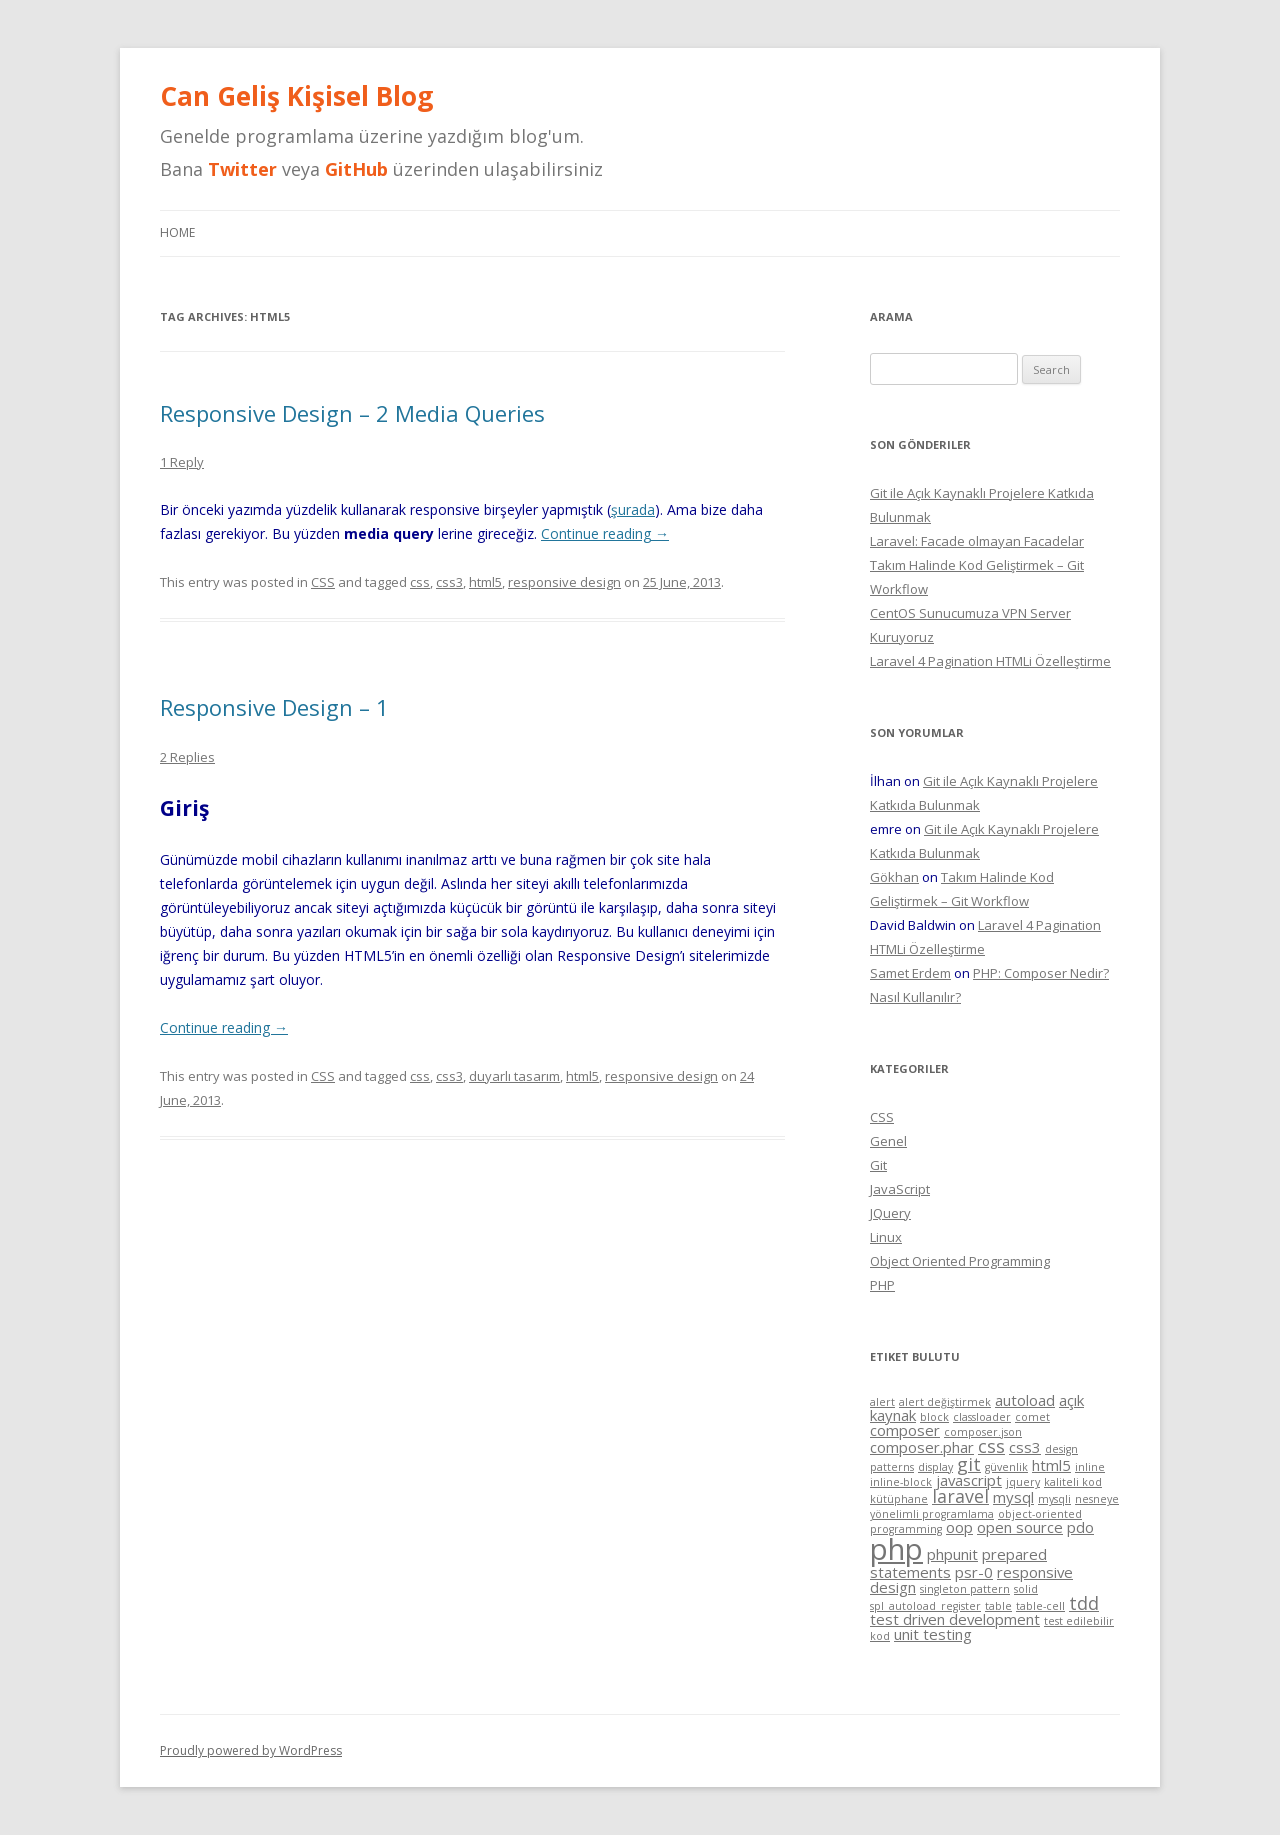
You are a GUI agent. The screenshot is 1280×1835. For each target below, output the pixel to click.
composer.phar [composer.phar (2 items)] (922, 1447)
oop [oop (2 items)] (959, 1527)
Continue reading (605, 533)
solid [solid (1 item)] (1026, 1589)
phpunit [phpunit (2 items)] (952, 1554)
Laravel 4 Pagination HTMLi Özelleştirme (990, 661)
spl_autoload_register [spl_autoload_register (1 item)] (925, 1606)
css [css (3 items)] (991, 1446)
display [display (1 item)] (935, 1467)
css (420, 582)
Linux (886, 1237)
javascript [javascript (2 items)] (969, 1480)
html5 (485, 582)
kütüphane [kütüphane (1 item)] (899, 1499)
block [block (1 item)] (934, 1417)
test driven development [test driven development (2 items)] (955, 1619)
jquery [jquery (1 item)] (1023, 1482)
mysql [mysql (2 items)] (1013, 1497)
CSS (323, 582)
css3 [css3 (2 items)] (1025, 1447)
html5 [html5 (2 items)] (1051, 1465)
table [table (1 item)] (998, 1606)
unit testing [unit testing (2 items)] (933, 1634)
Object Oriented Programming (960, 1261)
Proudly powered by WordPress (251, 1750)
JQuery (890, 1213)
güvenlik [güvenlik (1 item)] (1006, 1467)
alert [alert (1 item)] (882, 1402)
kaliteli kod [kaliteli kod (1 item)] (1073, 1482)
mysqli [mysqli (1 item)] (1054, 1499)
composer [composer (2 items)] (905, 1430)
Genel (888, 1141)
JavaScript (900, 1189)
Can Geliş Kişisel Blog (296, 96)
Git (878, 1165)
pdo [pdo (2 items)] (1080, 1527)
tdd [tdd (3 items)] (1084, 1603)
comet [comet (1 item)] (1032, 1417)
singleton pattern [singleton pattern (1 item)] (965, 1589)
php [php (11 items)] (896, 1549)
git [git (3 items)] (969, 1464)
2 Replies (187, 757)
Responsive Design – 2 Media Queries (352, 413)
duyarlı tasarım (514, 1076)
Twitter (242, 169)
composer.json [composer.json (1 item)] (983, 1432)
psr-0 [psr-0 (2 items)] (974, 1572)
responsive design (564, 582)
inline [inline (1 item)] (1090, 1467)
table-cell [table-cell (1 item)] (1040, 1606)
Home (177, 232)
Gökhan (894, 877)
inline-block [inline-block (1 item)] (901, 1482)
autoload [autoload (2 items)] (1025, 1400)
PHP (882, 1285)
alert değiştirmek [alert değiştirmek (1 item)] (945, 1402)
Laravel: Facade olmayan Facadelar (977, 541)
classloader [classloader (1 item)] (982, 1417)
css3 (449, 582)
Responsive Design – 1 (274, 707)
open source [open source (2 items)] (1020, 1527)
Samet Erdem (910, 973)
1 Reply (182, 462)
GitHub (356, 169)
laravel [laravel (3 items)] (960, 1496)
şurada (633, 509)
